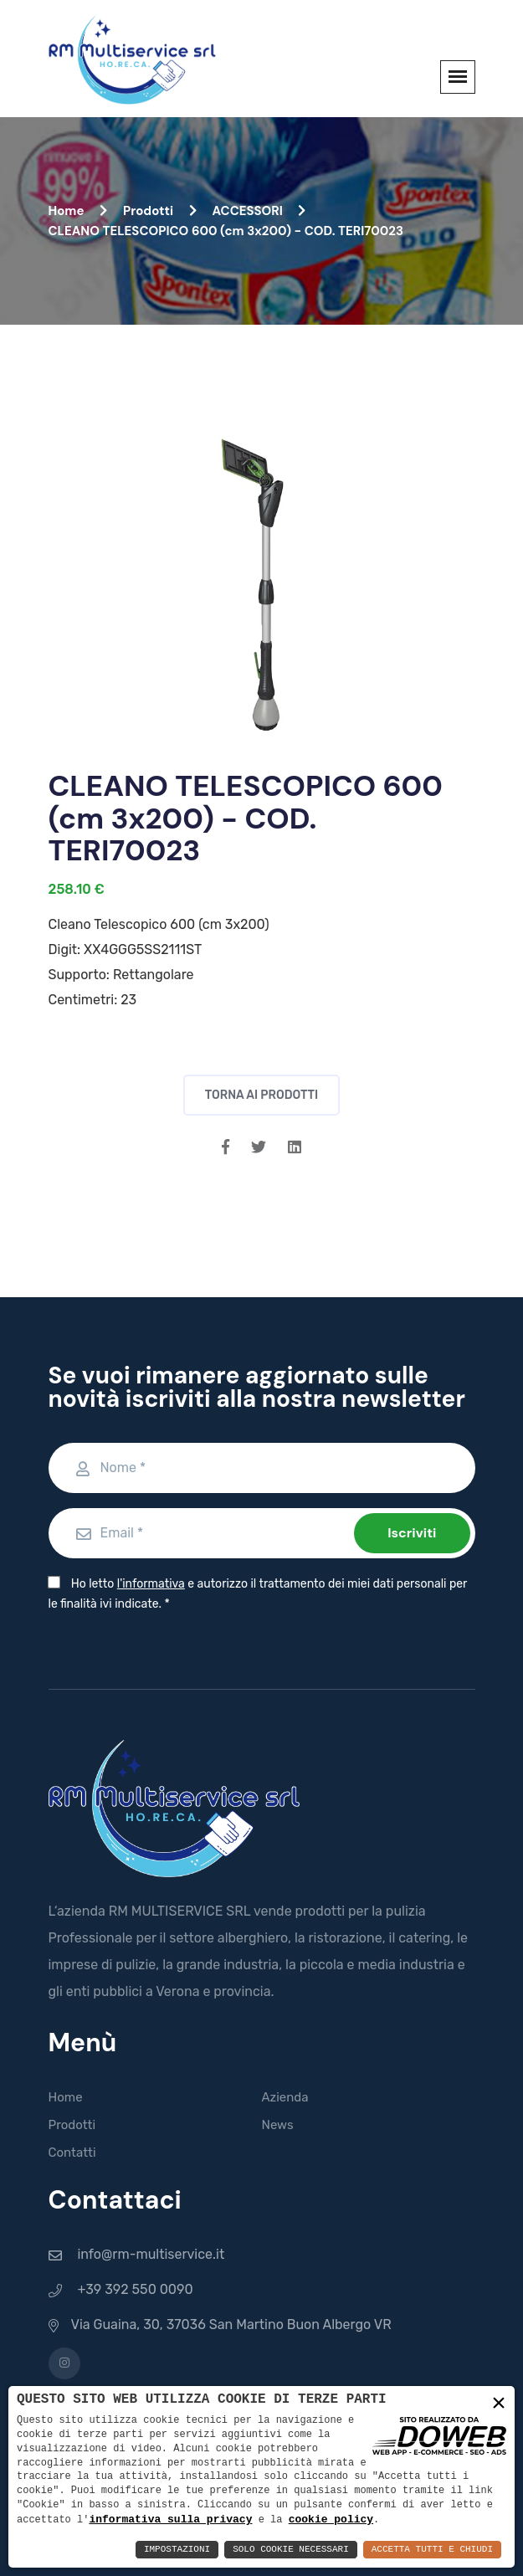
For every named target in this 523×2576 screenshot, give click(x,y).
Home (78, 211)
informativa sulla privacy (170, 2519)
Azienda (285, 2097)
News (278, 2124)
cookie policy (331, 2519)
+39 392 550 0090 (134, 2289)
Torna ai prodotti (262, 1095)
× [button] (498, 2404)
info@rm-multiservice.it (150, 2254)
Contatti (72, 2152)
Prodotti (160, 211)
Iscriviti (411, 1533)
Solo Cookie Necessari (291, 2549)
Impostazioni (177, 2549)
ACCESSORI (259, 211)
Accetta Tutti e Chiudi (432, 2549)
